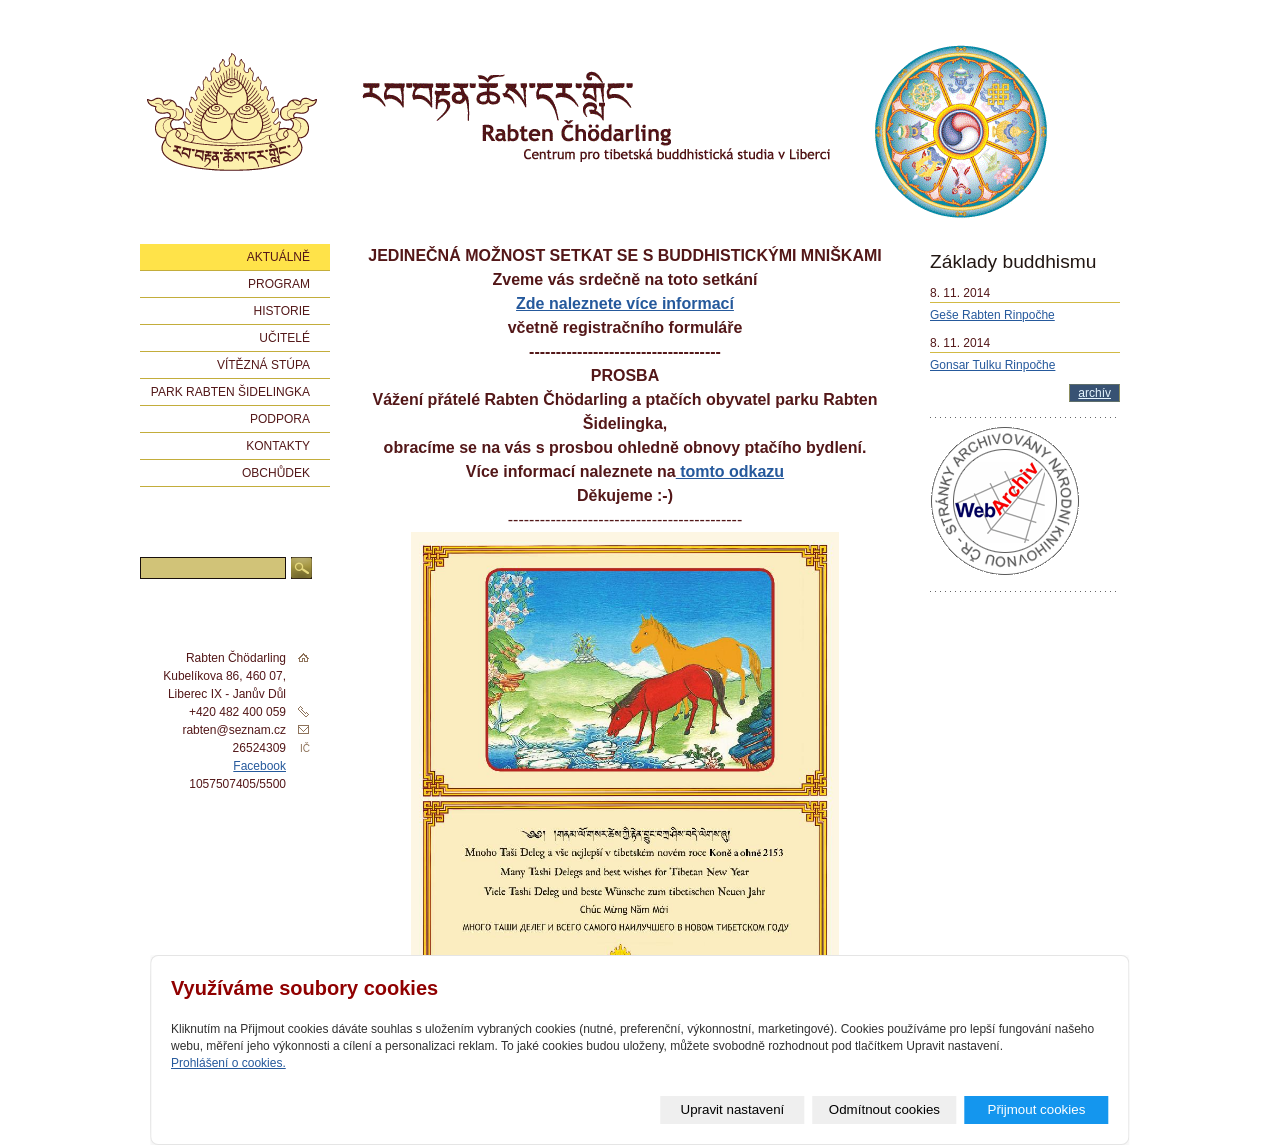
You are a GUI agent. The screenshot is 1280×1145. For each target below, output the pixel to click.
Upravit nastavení (733, 1109)
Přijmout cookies (1037, 1109)
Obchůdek (276, 473)
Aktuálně (278, 257)
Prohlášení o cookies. (228, 1063)
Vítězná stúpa (263, 365)
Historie (282, 311)
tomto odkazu (730, 471)
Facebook (259, 766)
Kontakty (278, 446)
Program (279, 284)
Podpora (280, 419)
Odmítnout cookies (884, 1109)
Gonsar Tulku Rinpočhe (992, 365)
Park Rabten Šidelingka (230, 392)
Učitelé (284, 338)
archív (1094, 393)
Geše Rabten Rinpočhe (992, 315)
